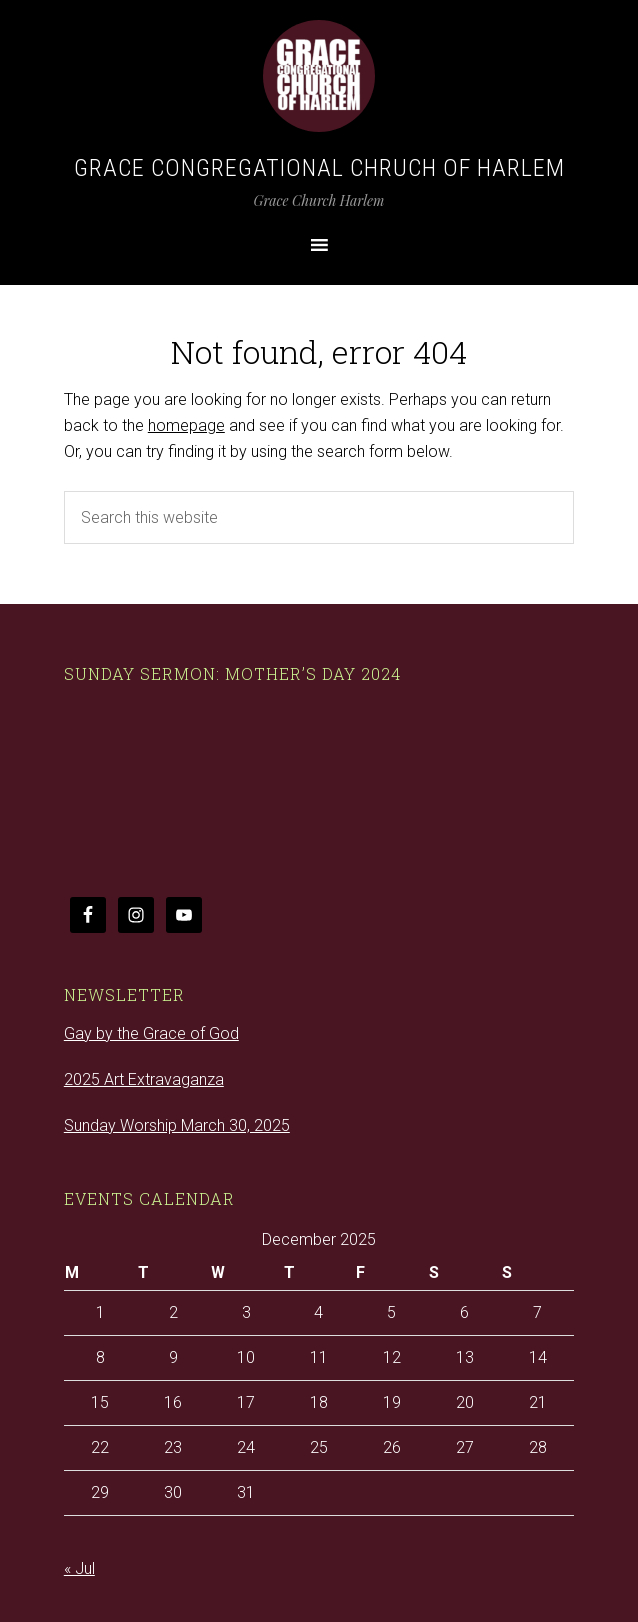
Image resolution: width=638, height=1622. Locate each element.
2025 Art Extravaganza (144, 1079)
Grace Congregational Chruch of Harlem (319, 168)
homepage (186, 425)
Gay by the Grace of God (151, 1033)
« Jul (79, 1568)
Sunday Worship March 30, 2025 (177, 1125)
